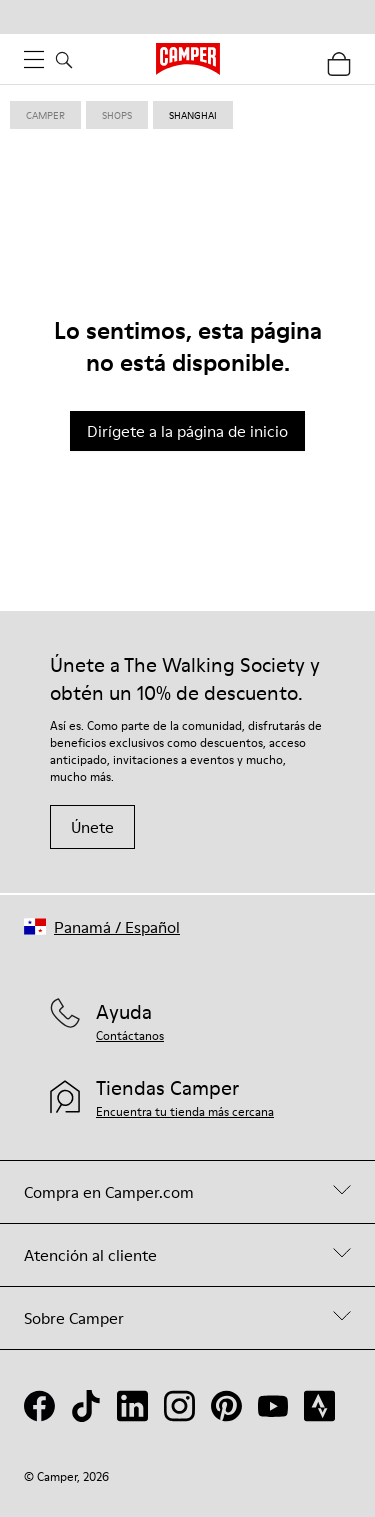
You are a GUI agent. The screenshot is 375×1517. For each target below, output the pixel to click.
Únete (92, 827)
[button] (102, 926)
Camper (45, 115)
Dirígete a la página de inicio (187, 431)
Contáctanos (130, 1035)
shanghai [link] (193, 115)
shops (117, 115)
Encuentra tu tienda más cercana (185, 1111)
